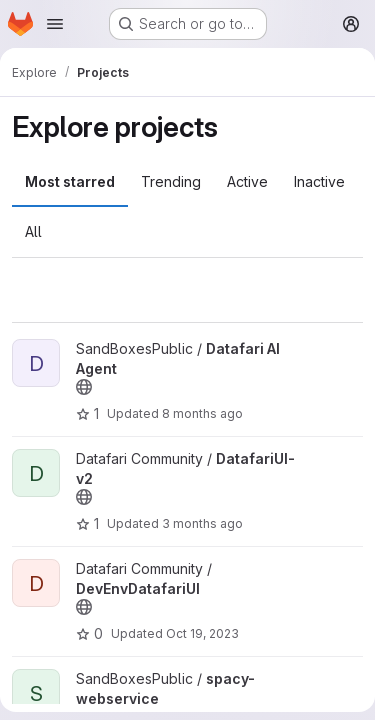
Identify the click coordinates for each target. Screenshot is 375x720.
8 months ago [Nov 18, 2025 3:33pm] (202, 413)
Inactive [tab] (319, 181)
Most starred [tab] (70, 181)
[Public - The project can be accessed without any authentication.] (84, 387)
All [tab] (33, 231)
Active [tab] (247, 181)
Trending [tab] (171, 181)
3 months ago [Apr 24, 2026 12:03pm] (202, 523)
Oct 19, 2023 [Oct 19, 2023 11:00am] (202, 633)
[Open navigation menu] (55, 24)
